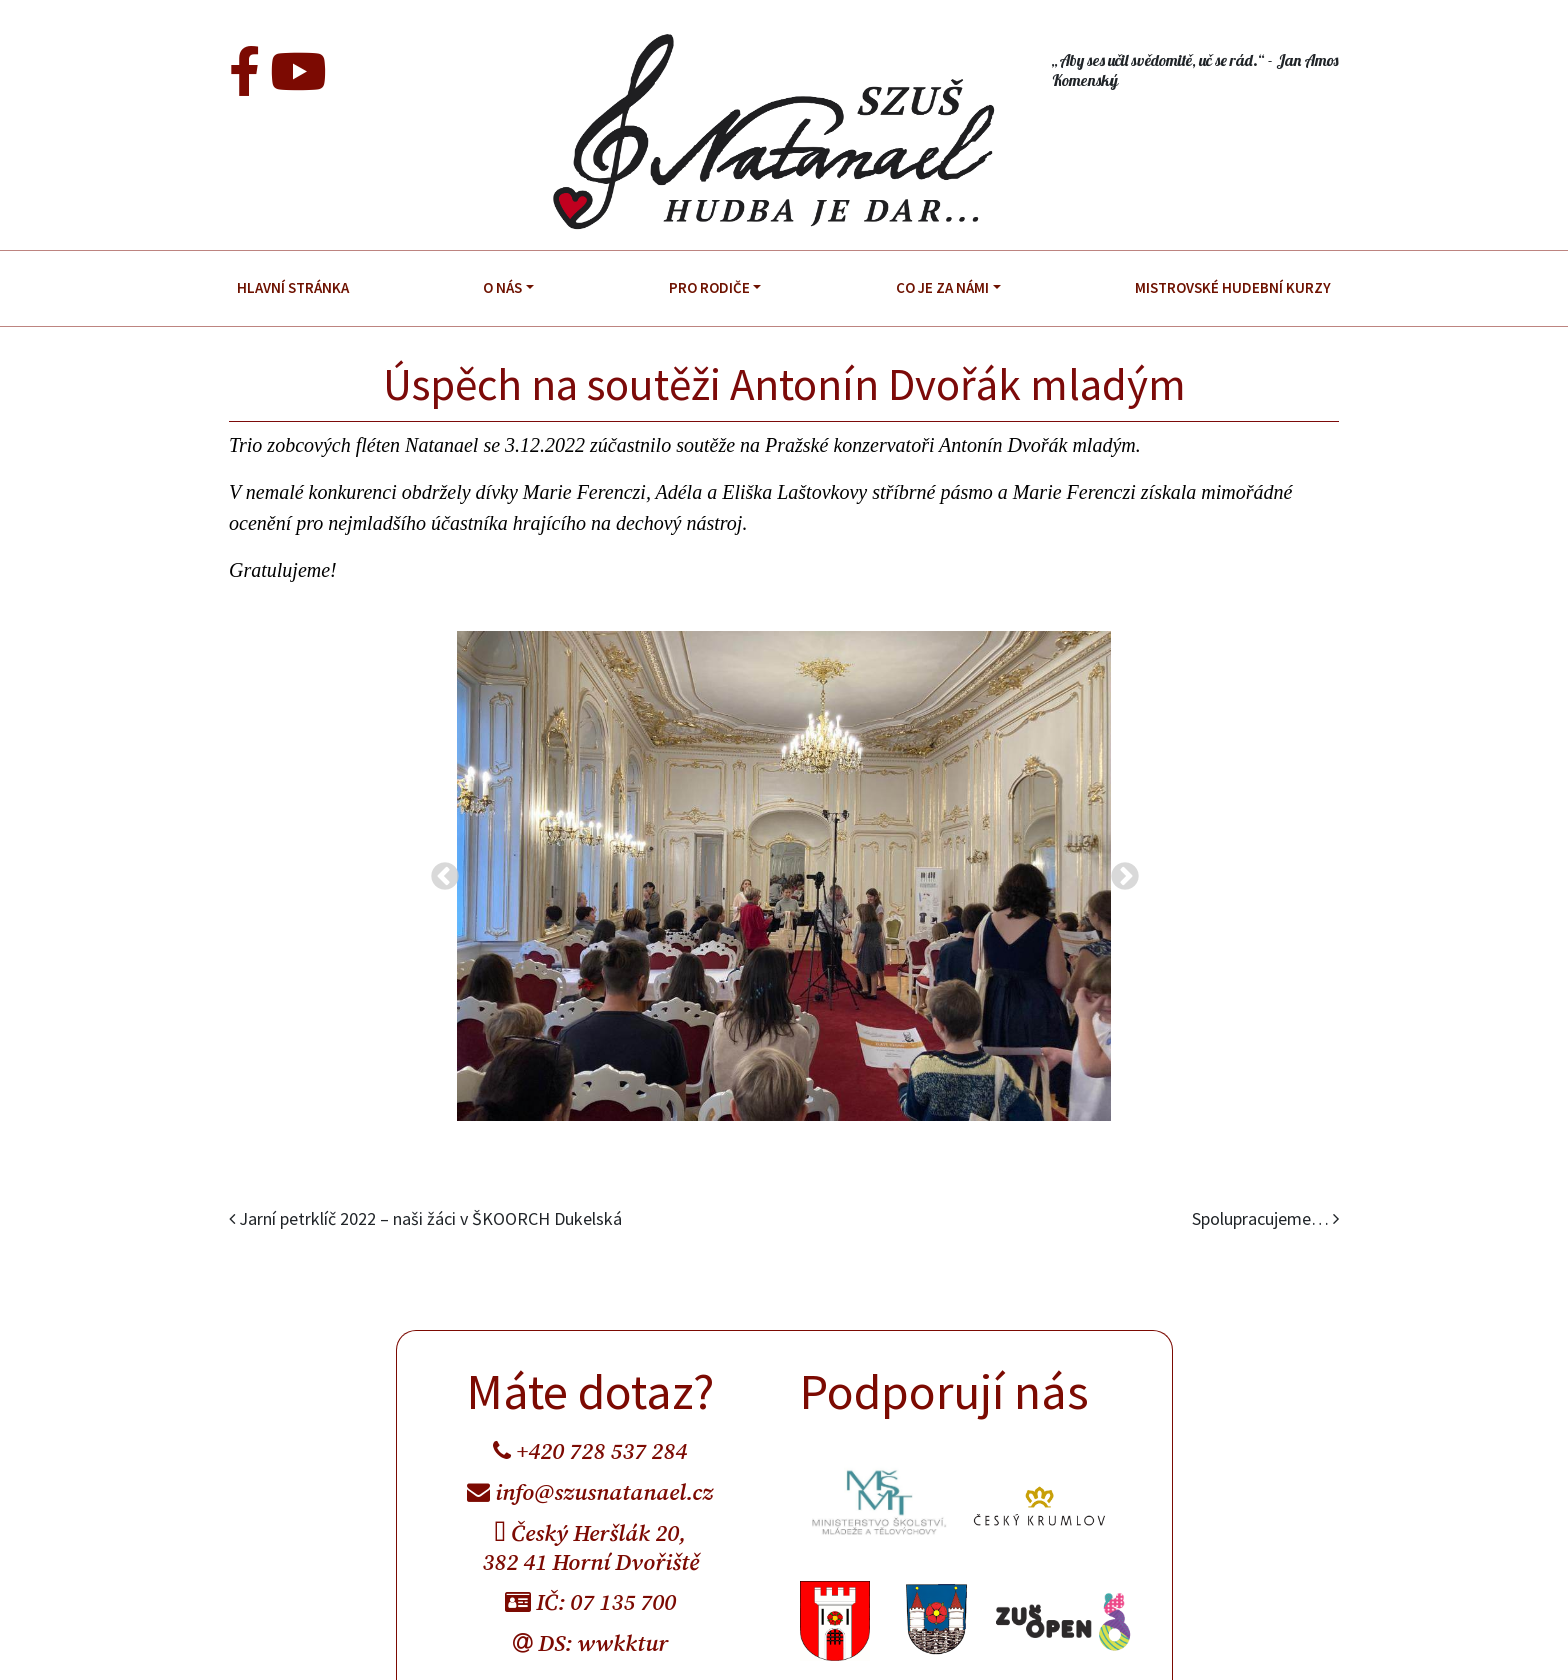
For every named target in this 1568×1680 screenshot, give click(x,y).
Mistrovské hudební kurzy (1233, 287)
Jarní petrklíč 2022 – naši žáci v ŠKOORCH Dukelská (425, 1218)
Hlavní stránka (293, 287)
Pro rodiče (709, 287)
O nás (502, 287)
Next (1119, 871)
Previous (439, 871)
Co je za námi (942, 287)
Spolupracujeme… (1265, 1218)
